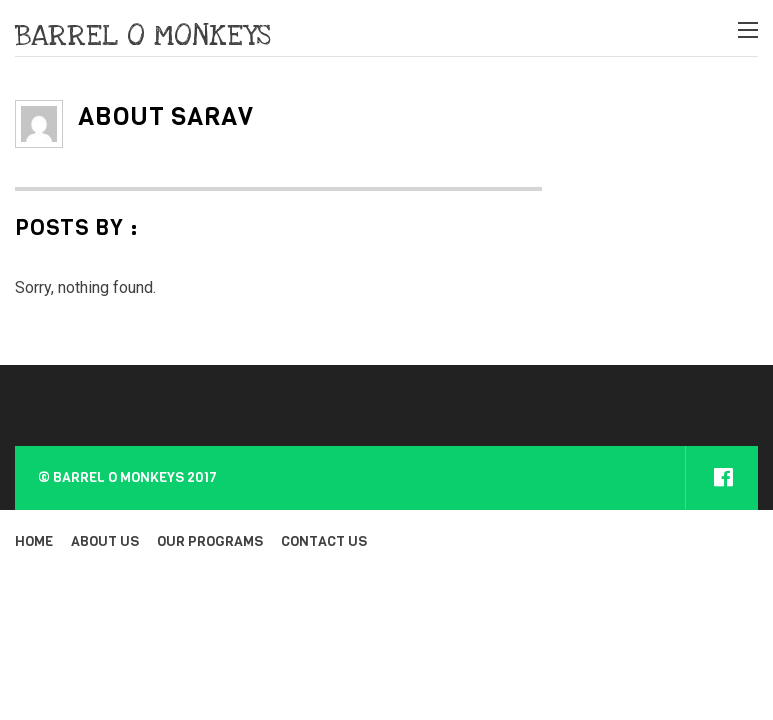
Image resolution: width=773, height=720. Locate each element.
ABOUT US (105, 541)
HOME (34, 541)
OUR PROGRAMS (210, 541)
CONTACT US (324, 541)
